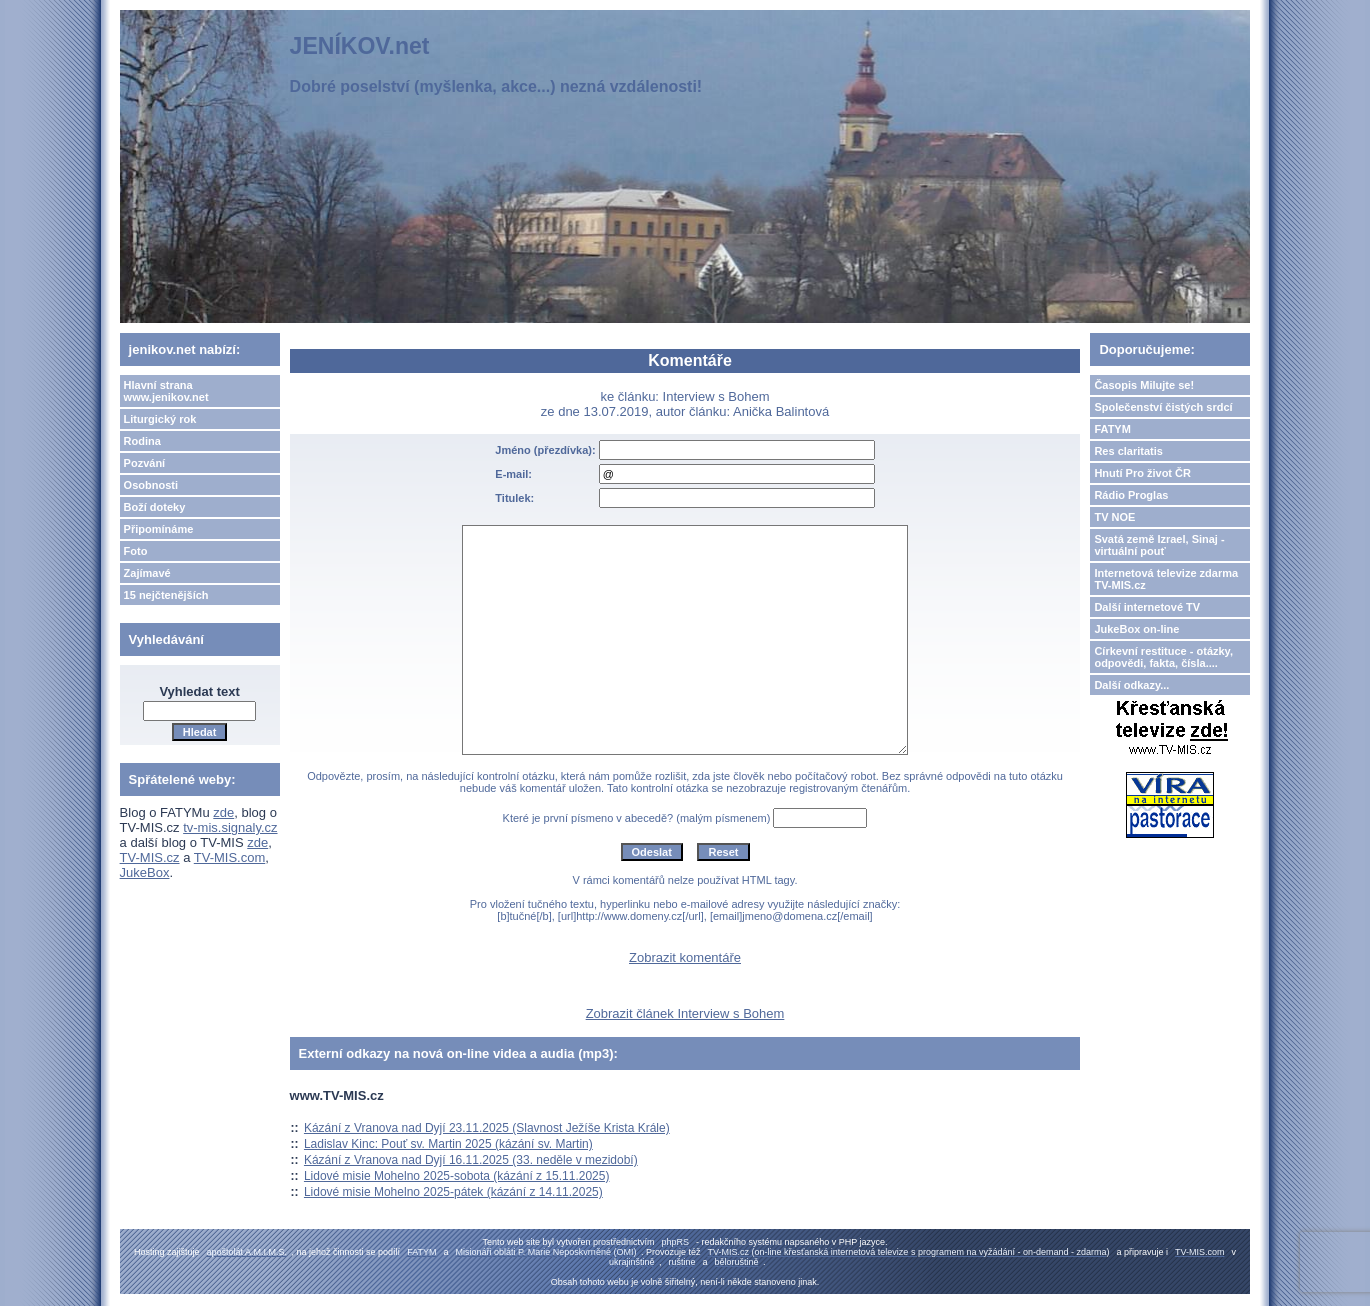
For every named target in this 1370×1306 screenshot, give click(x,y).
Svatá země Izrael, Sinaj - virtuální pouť (1159, 545)
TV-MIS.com (230, 857)
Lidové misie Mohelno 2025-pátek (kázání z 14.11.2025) (453, 1192)
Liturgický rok (160, 419)
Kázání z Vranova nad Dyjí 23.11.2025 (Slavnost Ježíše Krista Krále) (487, 1128)
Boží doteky (155, 507)
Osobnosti (151, 485)
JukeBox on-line (1136, 629)
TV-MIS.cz (150, 857)
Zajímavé (147, 573)
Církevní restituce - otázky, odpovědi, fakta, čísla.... (1163, 657)
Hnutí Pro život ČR (1142, 473)
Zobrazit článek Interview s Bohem (685, 1013)
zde (223, 812)
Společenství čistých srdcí (1163, 407)
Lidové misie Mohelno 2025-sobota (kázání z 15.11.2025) (457, 1176)
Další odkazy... (1131, 685)
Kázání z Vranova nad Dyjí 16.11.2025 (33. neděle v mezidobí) (471, 1160)
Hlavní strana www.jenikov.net (166, 391)
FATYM (1112, 429)
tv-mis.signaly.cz (230, 827)
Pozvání (145, 463)
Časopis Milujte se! (1144, 385)
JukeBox (145, 872)
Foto (136, 551)
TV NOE (1114, 517)
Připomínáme (159, 529)
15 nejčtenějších (166, 595)
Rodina (142, 441)
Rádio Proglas (1131, 495)
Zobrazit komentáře (685, 957)
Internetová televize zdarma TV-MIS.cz (1166, 579)
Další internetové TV (1147, 607)
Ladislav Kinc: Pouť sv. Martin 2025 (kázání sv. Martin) (448, 1144)
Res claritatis (1128, 451)
